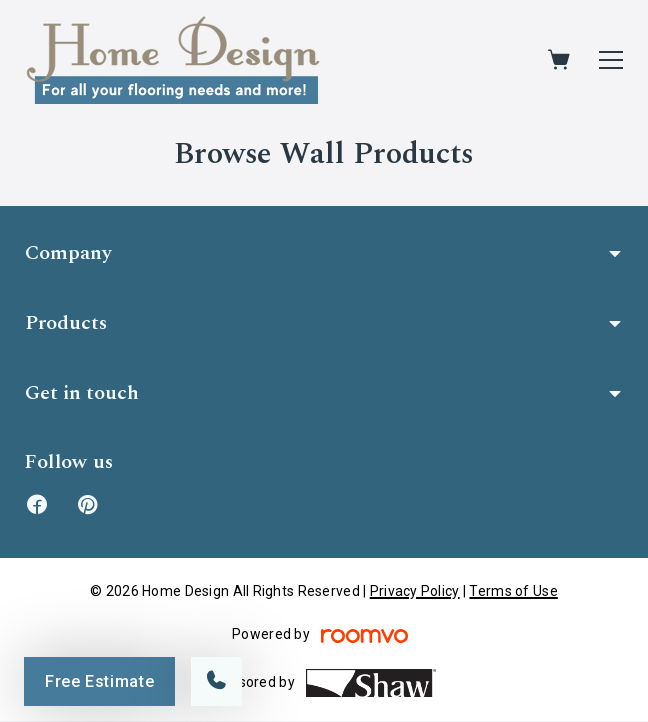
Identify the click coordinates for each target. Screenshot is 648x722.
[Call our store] (216, 681)
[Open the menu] (611, 60)
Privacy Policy (415, 591)
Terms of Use (513, 591)
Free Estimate (99, 681)
